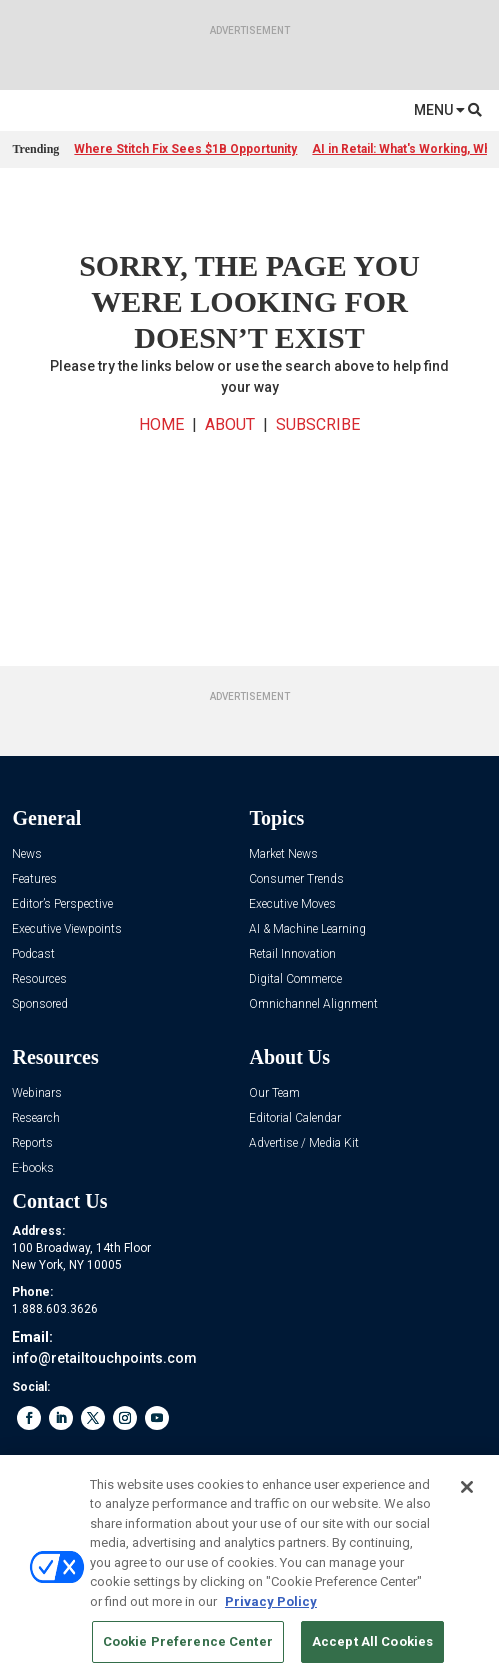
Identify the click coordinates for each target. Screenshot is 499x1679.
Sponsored (40, 1004)
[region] (249, 1567)
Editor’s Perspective (62, 904)
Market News (283, 854)
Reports (32, 1143)
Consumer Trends (296, 879)
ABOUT (230, 424)
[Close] (467, 1487)
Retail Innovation (292, 954)
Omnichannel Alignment (313, 1004)
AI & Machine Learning (307, 929)
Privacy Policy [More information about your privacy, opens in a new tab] (271, 1601)
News (27, 854)
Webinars (37, 1093)
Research (36, 1118)
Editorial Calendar (295, 1118)
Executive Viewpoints (67, 929)
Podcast (33, 954)
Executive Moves (292, 904)
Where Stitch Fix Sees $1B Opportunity (185, 149)
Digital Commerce (295, 979)
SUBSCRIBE (318, 424)
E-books (33, 1168)
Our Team (274, 1093)
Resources (39, 979)
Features (34, 879)
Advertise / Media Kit (304, 1143)
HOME (161, 424)
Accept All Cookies (372, 1641)
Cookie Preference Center (188, 1641)
